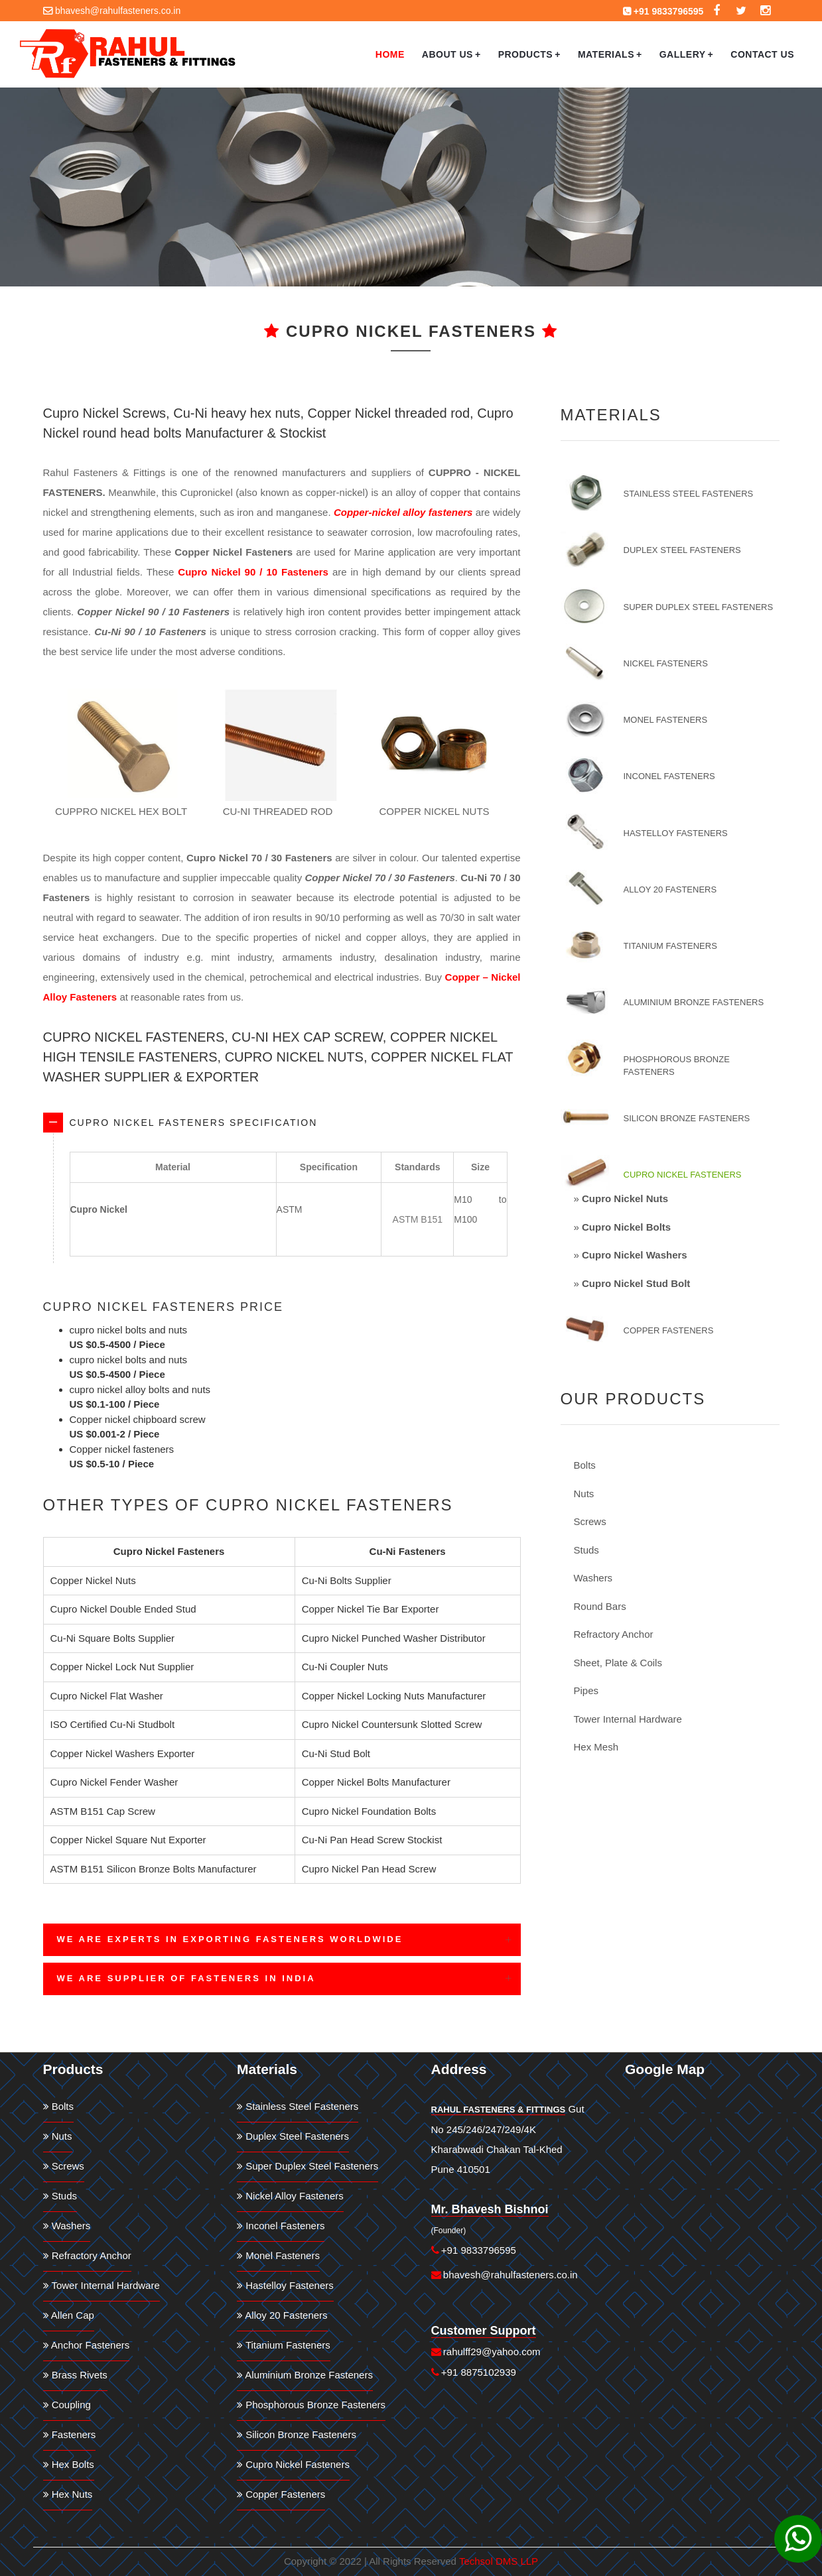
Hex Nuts (68, 2494)
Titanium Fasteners (670, 946)
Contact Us (762, 54)
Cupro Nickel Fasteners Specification (194, 1122)
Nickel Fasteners (666, 663)
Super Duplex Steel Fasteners (699, 607)
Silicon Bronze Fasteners (687, 1118)
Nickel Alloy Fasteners (290, 2195)
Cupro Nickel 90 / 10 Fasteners (253, 572)
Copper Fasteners (669, 1330)
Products (529, 54)
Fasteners (69, 2434)
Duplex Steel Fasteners (682, 550)
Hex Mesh (596, 1746)
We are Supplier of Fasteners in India (186, 1978)
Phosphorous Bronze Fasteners (677, 1065)
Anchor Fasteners (86, 2345)
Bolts (585, 1465)
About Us (451, 54)
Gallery (686, 54)
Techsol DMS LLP (498, 2561)
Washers (593, 1577)
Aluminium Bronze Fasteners (694, 1002)
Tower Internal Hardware (628, 1719)
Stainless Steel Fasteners (689, 494)
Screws (590, 1521)
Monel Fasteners (666, 720)
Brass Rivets (75, 2374)
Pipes (586, 1690)
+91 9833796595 (669, 11)
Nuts (584, 1493)
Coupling (67, 2404)
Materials (610, 54)
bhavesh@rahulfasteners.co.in (117, 10)
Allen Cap (68, 2315)
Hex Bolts (68, 2464)
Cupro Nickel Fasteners (683, 1175)
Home (390, 54)
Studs (586, 1550)
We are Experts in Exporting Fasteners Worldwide (230, 1939)
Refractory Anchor (613, 1634)
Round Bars (600, 1606)
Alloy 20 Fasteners (670, 889)
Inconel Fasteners (669, 776)
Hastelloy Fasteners (676, 833)
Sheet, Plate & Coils (618, 1662)
